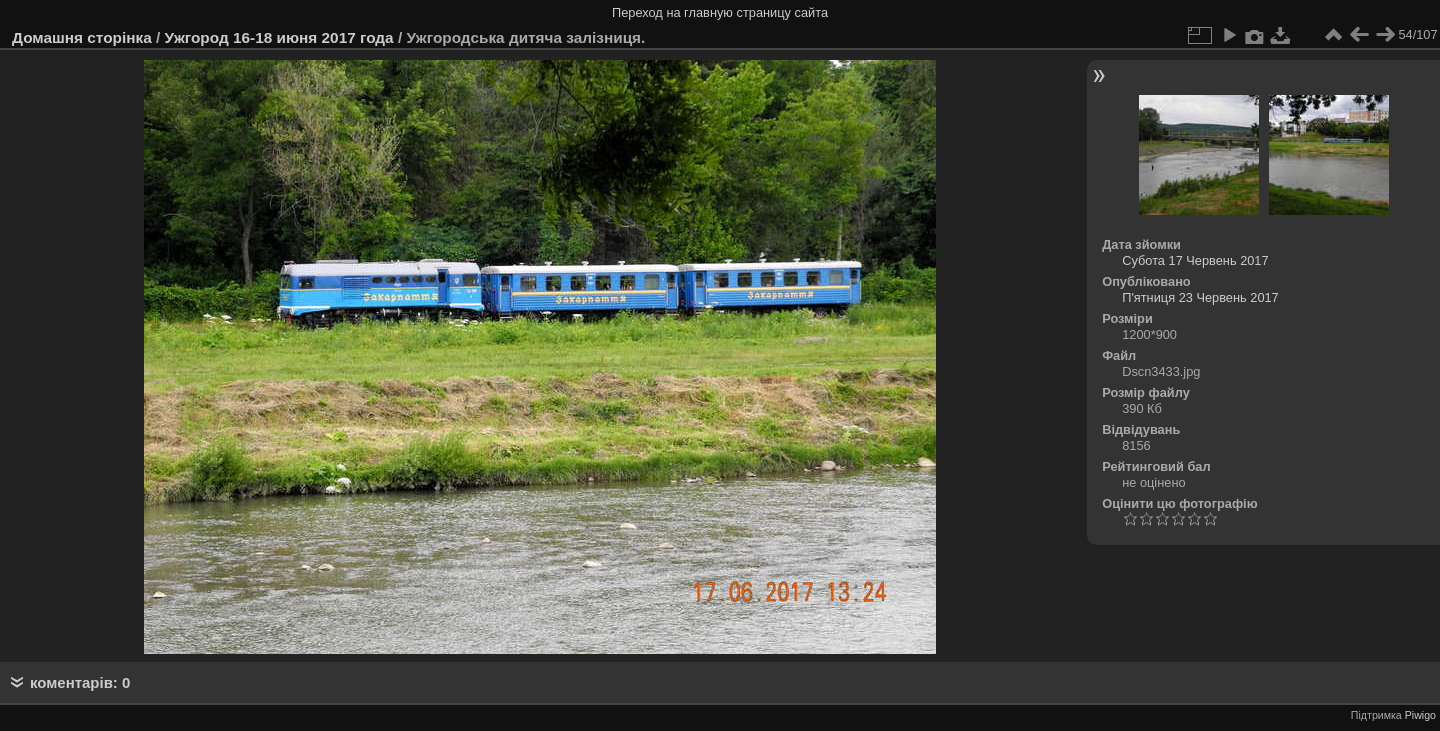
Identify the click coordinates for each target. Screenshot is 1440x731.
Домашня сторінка (82, 37)
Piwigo (1420, 715)
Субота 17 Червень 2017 (1195, 260)
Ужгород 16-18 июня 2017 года (279, 37)
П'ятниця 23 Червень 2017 (1200, 297)
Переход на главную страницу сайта (720, 12)
